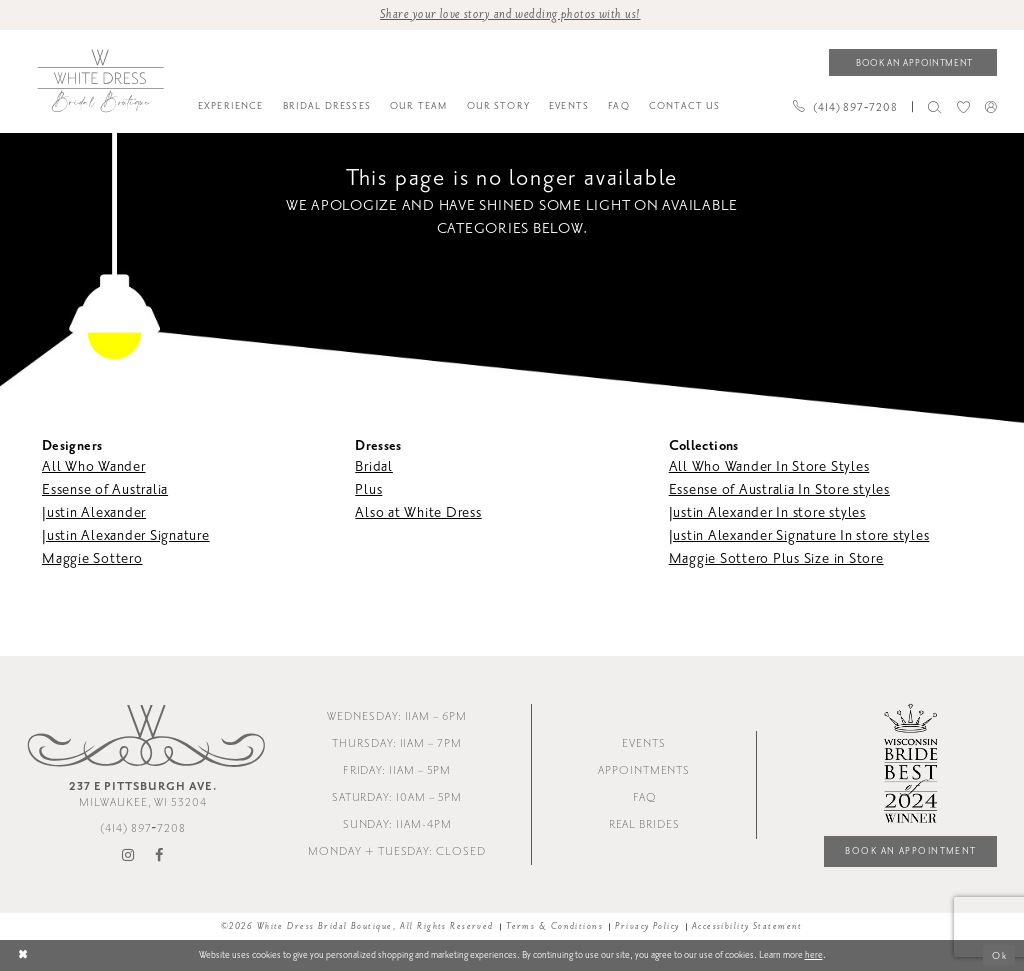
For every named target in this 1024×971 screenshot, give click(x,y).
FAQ (644, 797)
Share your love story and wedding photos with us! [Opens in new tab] (510, 14)
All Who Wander (94, 466)
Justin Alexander (94, 512)
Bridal (374, 466)
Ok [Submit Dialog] (999, 956)
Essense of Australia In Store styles (779, 489)
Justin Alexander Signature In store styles (799, 535)
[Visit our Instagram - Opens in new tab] (129, 856)
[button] (990, 106)
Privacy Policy (647, 926)
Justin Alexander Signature (126, 535)
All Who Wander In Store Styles (769, 466)
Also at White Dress (418, 512)
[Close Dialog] (23, 955)
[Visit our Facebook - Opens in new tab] (159, 856)
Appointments (644, 770)
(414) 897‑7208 (143, 828)
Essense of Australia (105, 489)
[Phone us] (845, 107)
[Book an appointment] (913, 62)
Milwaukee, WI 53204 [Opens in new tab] (143, 794)
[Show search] (935, 107)
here (814, 955)
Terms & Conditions (554, 926)
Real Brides (644, 824)
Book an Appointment (910, 851)
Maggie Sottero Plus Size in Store (776, 558)
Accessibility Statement (747, 926)
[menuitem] (230, 107)
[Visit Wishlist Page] (963, 107)
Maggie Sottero (92, 558)
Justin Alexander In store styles (767, 512)
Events (644, 743)
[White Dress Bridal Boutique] (100, 81)
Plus (368, 489)
